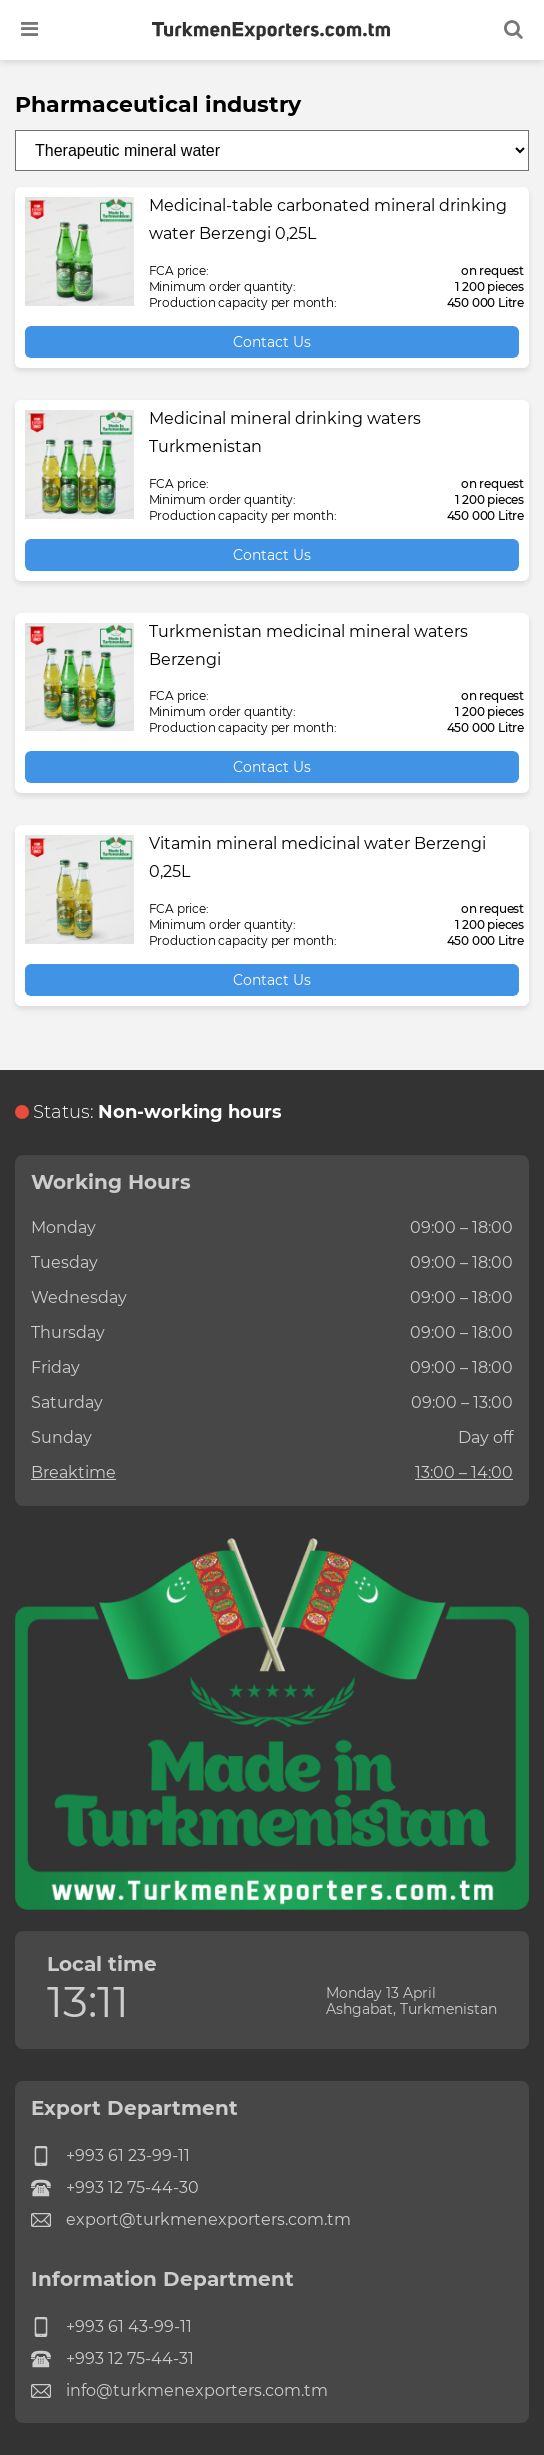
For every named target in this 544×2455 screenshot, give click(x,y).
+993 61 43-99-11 (111, 2327)
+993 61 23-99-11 (110, 2156)
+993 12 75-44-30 (115, 2188)
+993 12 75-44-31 (112, 2359)
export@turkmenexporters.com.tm (191, 2220)
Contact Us (272, 342)
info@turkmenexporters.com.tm (179, 2391)
